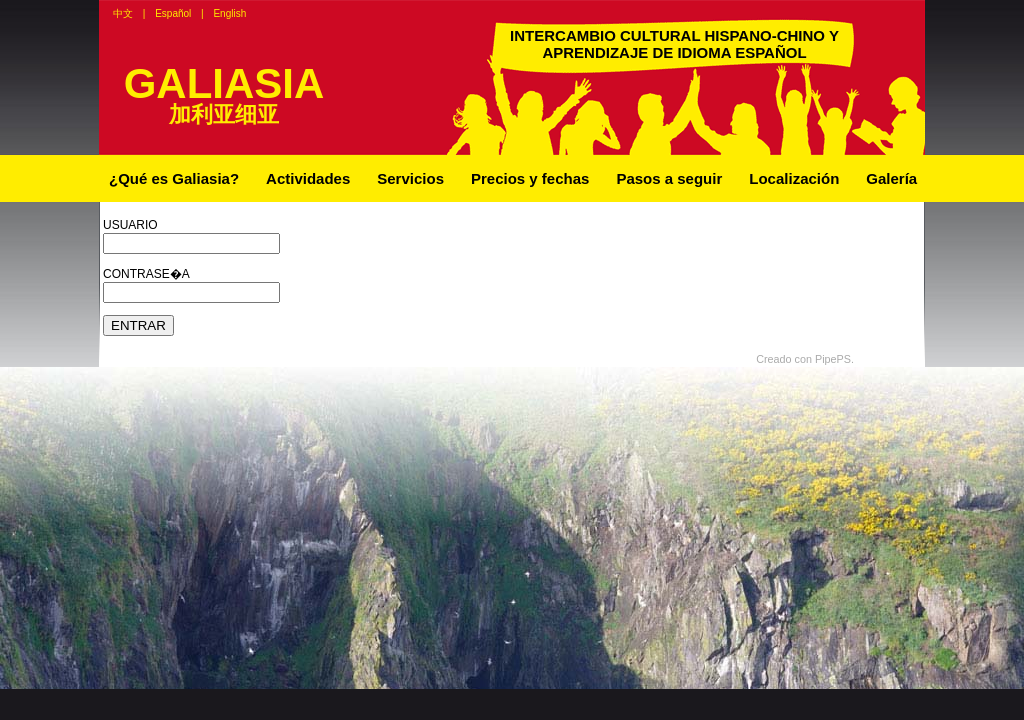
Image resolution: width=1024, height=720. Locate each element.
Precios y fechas (530, 178)
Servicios (410, 178)
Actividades (308, 178)
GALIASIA (224, 83)
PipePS (833, 359)
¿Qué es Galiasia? (174, 178)
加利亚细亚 (224, 114)
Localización (794, 178)
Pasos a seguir (669, 178)
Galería (891, 178)
